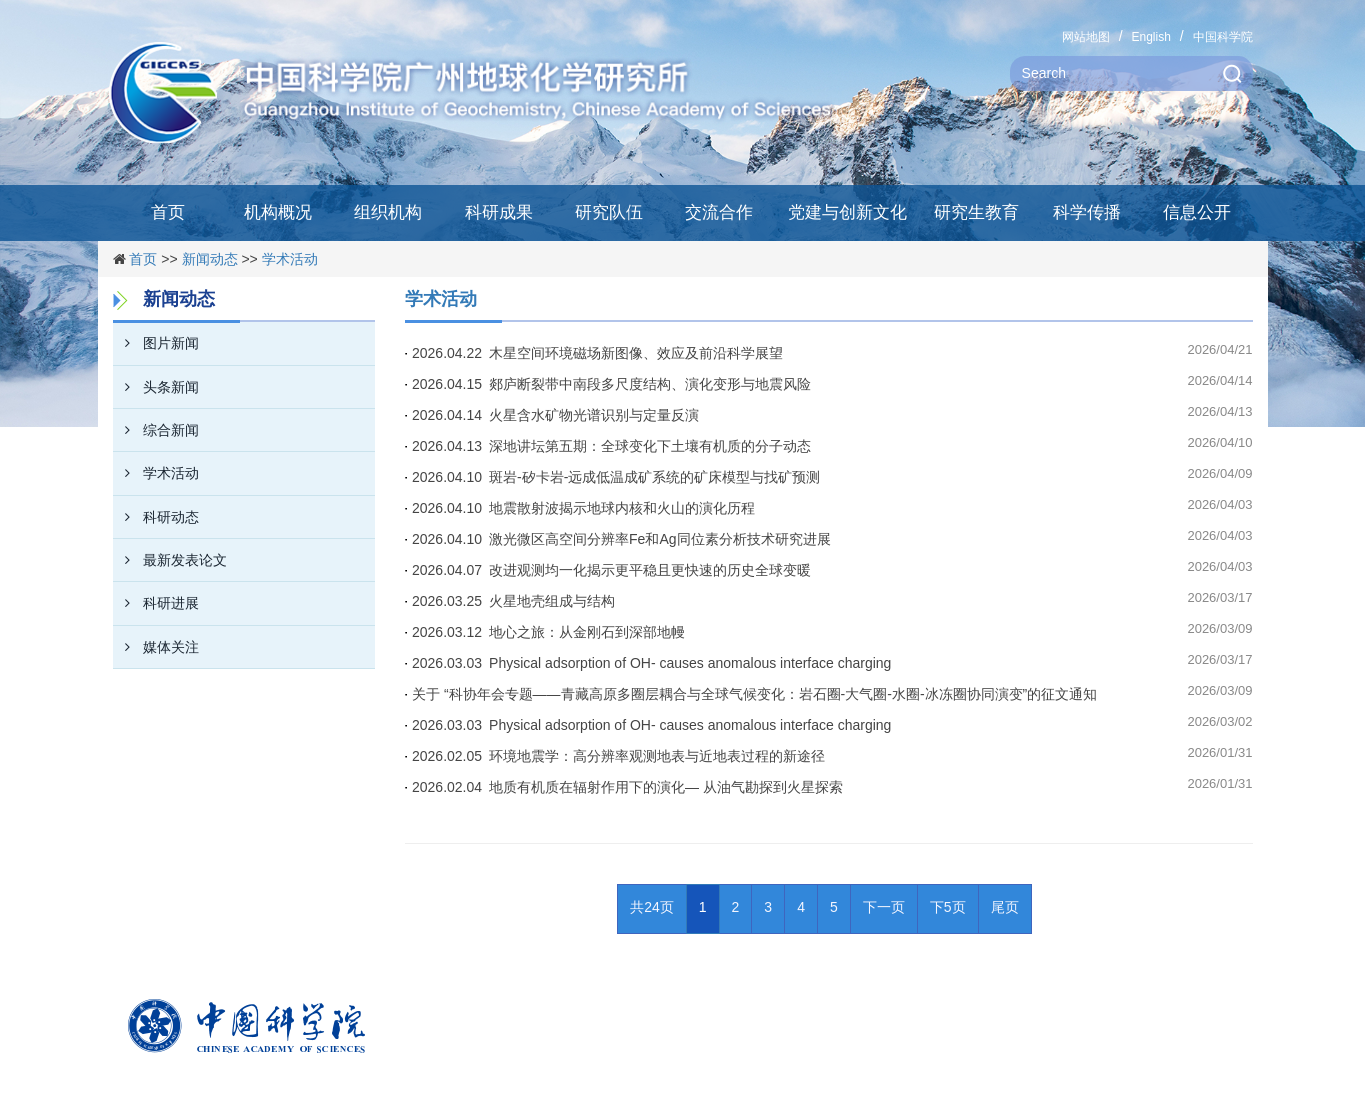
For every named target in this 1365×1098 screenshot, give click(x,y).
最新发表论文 (170, 560)
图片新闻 (156, 343)
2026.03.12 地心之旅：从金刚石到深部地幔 (548, 632)
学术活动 (290, 259)
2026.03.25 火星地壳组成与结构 (513, 601)
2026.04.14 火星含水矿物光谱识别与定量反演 (555, 415)
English (1150, 37)
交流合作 (719, 212)
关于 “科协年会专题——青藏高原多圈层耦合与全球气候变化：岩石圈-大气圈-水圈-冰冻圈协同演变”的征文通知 (754, 694)
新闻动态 (210, 259)
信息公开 (1197, 212)
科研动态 (156, 517)
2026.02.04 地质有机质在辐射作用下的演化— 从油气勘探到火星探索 (627, 787)
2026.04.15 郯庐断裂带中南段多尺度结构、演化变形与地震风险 (611, 384)
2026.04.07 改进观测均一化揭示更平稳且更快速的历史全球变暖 (611, 570)
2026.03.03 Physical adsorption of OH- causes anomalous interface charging (651, 663)
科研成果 (499, 212)
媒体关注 (156, 647)
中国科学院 (1223, 37)
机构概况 (278, 212)
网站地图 (1086, 37)
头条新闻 (156, 387)
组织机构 (388, 212)
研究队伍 (609, 212)
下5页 (948, 907)
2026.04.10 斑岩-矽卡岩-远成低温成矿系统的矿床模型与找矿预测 (616, 477)
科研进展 (156, 603)
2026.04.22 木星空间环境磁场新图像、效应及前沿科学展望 (597, 353)
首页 (168, 212)
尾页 (1005, 907)
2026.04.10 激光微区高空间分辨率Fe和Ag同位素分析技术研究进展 (621, 539)
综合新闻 (156, 430)
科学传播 (1087, 212)
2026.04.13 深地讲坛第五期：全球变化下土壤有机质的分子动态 (611, 446)
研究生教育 (976, 212)
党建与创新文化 (847, 212)
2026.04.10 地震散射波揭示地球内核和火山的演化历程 (583, 508)
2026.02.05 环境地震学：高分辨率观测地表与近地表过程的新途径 (618, 756)
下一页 (884, 907)
